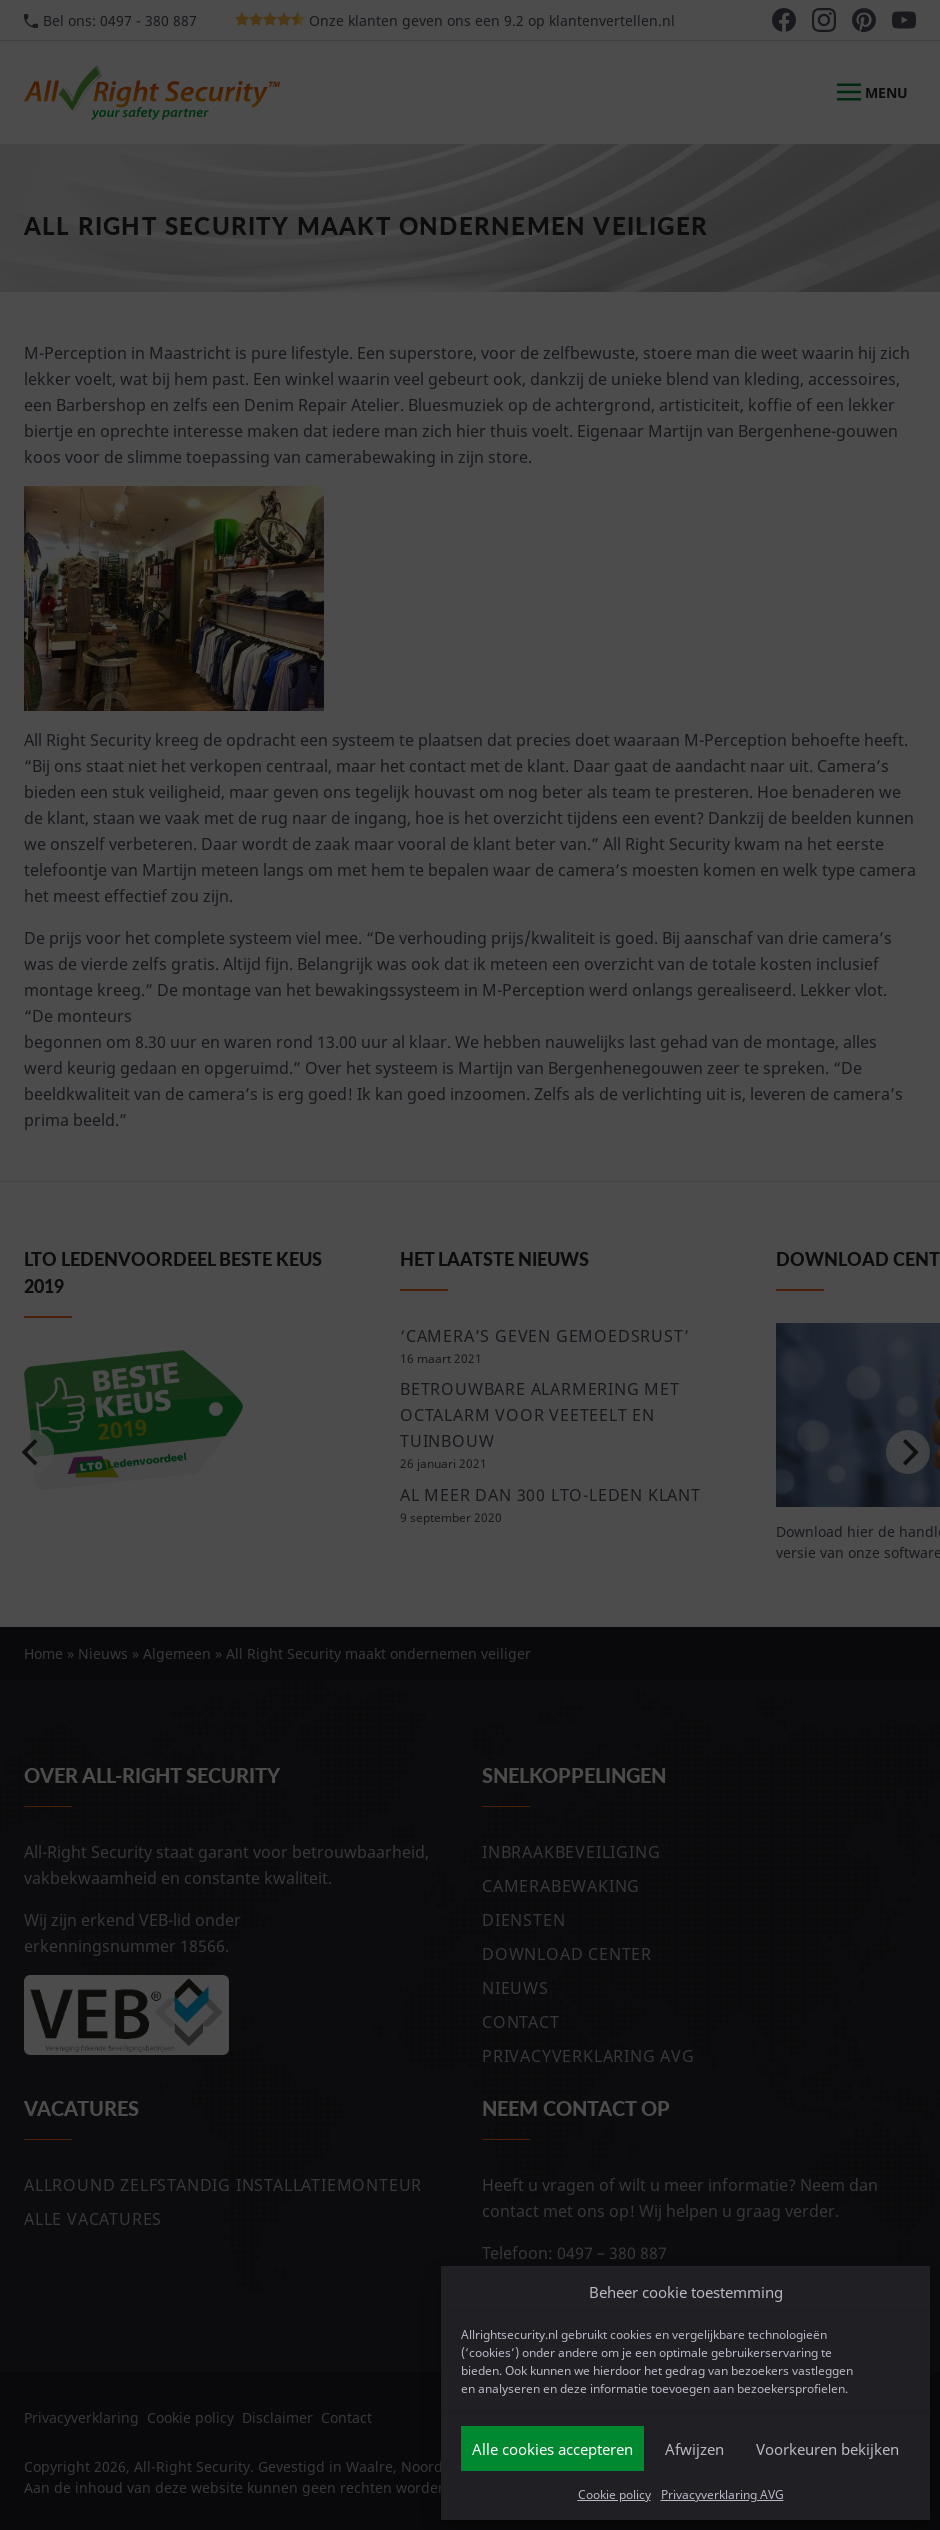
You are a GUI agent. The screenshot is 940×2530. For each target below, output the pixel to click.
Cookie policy (614, 2494)
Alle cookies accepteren (552, 2449)
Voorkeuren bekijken (827, 2449)
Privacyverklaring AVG (722, 2494)
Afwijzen (694, 2449)
